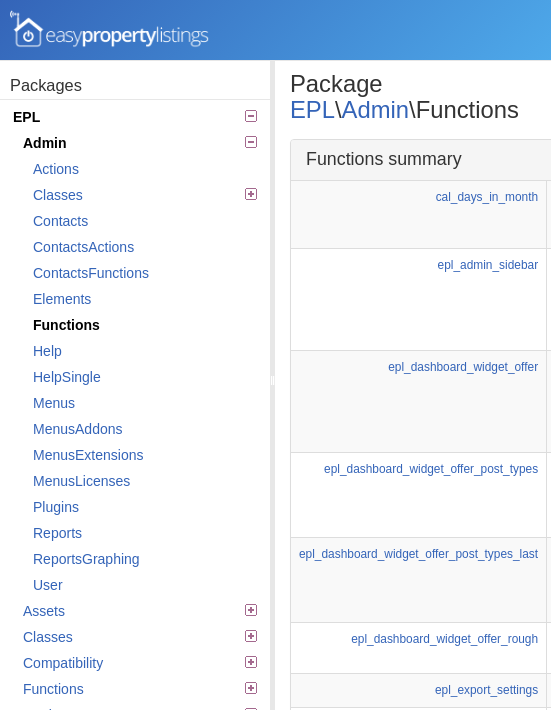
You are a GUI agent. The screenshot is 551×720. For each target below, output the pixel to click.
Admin (140, 143)
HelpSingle (67, 377)
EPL (135, 117)
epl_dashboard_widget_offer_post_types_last (418, 554)
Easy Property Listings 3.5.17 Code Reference (110, 30)
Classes (145, 195)
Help (47, 351)
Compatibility (140, 663)
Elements (62, 299)
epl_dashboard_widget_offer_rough (444, 639)
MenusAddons (78, 429)
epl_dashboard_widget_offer (463, 367)
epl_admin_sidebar (488, 265)
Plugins (56, 507)
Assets (140, 611)
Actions (56, 169)
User (48, 585)
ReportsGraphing (86, 559)
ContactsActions (83, 247)
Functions (66, 325)
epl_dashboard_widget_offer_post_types (431, 469)
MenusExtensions (88, 455)
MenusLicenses (81, 481)
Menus (54, 403)
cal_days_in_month (487, 197)
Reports (57, 533)
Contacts (60, 221)
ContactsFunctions (91, 273)
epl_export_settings (486, 690)
